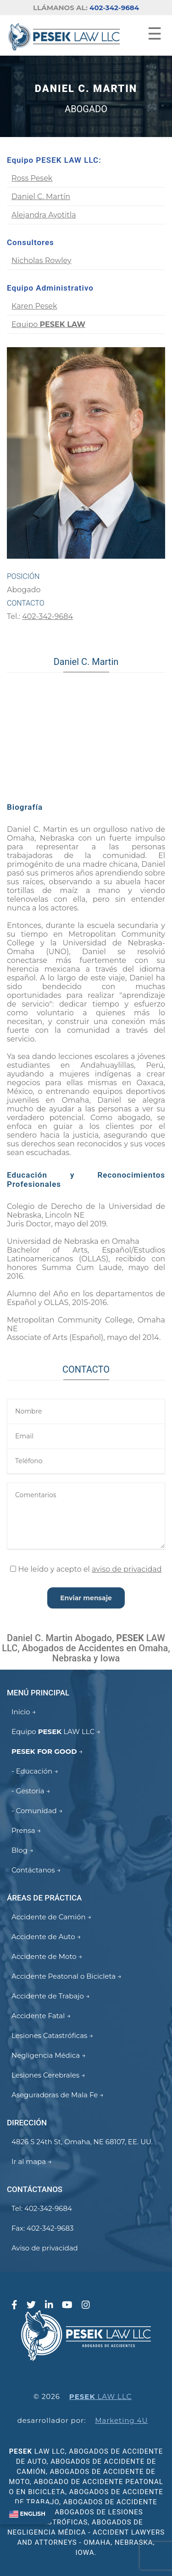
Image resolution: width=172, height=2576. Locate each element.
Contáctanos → (36, 1870)
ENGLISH (27, 2514)
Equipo (48, 324)
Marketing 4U (121, 2420)
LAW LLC (100, 2396)
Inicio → (23, 1711)
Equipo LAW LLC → (55, 1731)
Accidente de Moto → (47, 1956)
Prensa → (26, 1830)
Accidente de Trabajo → (50, 1996)
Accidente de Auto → (46, 1936)
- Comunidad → (37, 1810)
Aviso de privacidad (44, 2248)
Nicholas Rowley (41, 260)
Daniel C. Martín (40, 196)
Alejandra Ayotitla (43, 215)
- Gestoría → (30, 1790)
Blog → (22, 1850)
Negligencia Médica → (48, 2055)
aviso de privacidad (127, 1569)
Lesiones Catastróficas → (52, 2035)
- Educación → (34, 1771)
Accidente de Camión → (51, 1916)
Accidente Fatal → (41, 2015)
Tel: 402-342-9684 (41, 2208)
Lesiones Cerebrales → (48, 2075)
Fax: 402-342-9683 (42, 2228)
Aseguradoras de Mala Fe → (57, 2094)
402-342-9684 (114, 7)
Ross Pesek (31, 178)
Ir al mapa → (31, 2161)
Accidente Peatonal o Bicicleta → (66, 1976)
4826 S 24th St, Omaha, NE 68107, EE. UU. (82, 2141)
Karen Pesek (34, 306)
